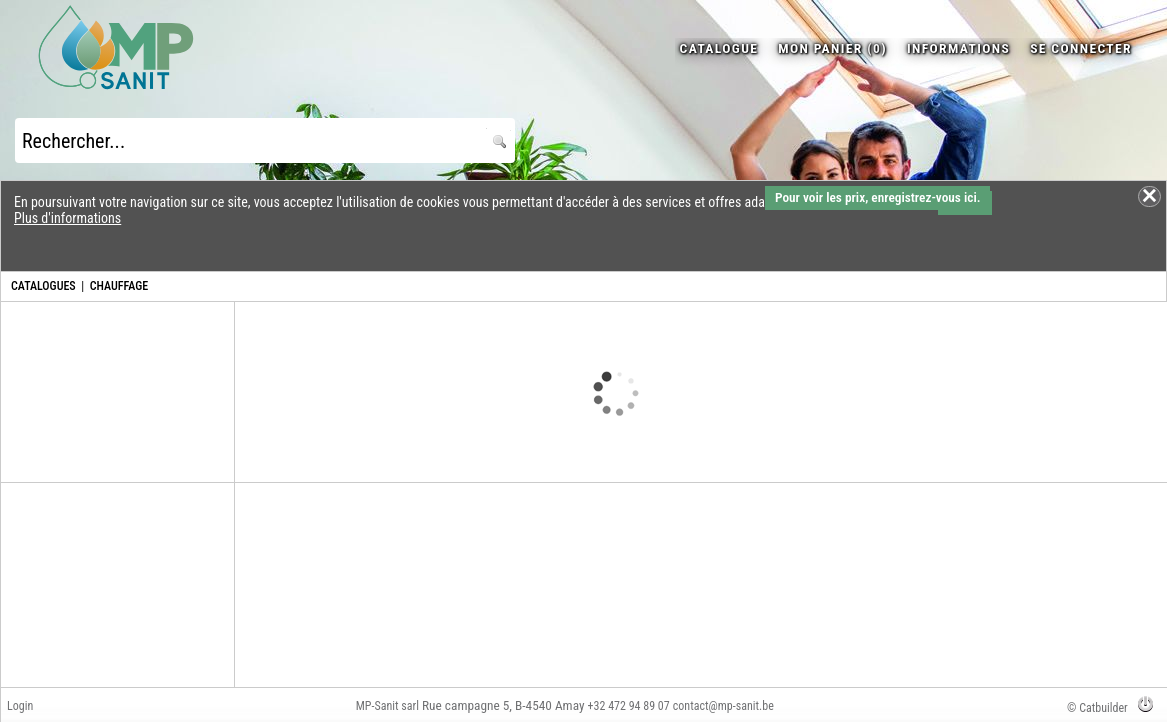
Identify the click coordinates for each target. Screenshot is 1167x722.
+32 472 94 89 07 (629, 706)
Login (20, 706)
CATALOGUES (43, 286)
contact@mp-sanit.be (723, 706)
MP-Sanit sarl (387, 706)
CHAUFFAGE (119, 286)
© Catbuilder (1097, 708)
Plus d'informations (67, 218)
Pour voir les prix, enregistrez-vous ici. (877, 197)
